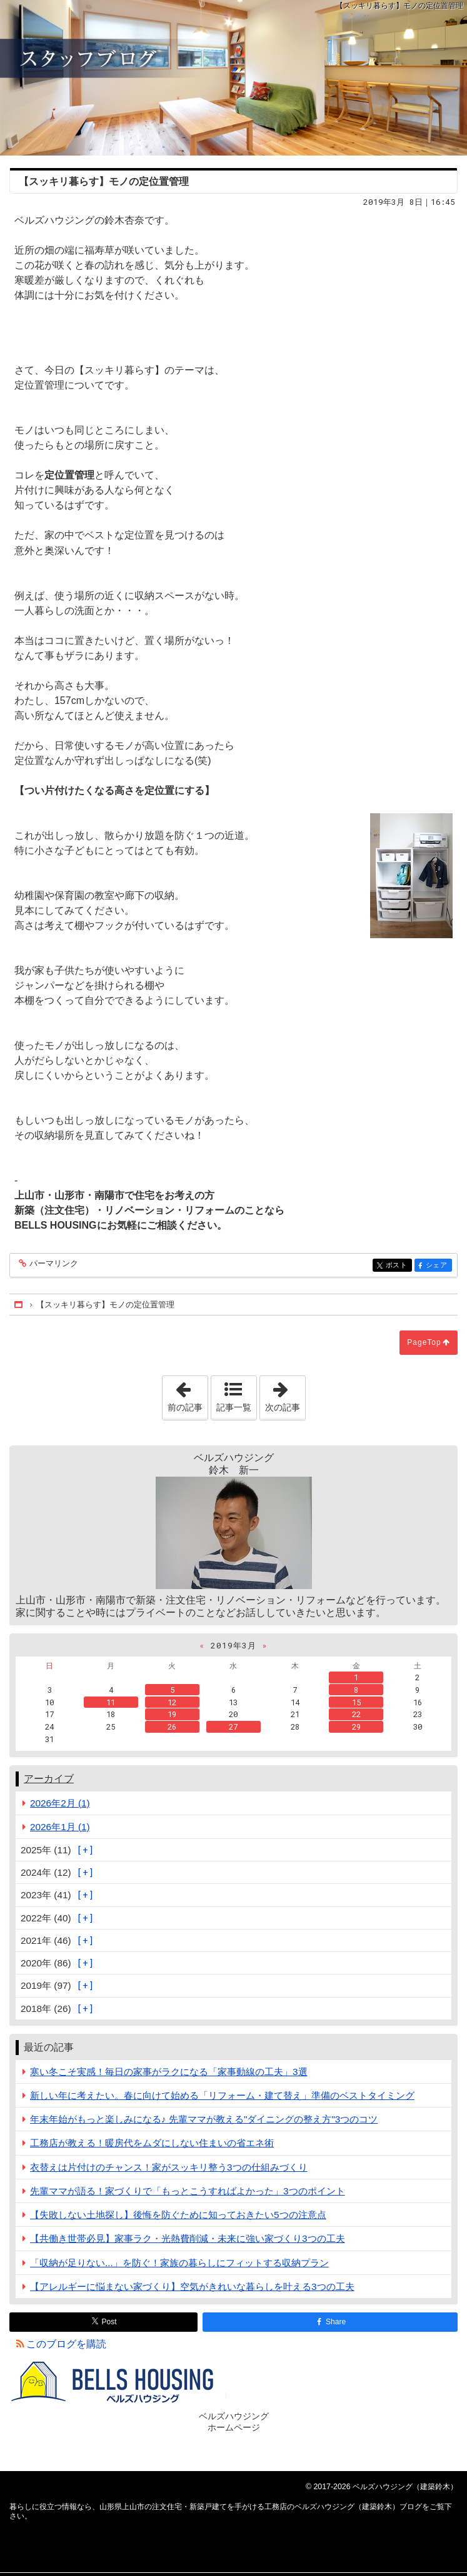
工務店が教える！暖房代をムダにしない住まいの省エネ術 (152, 2143)
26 (172, 1726)
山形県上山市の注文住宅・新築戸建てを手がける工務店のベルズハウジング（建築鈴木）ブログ (233, 78)
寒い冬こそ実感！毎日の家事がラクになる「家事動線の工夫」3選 (169, 2071)
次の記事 (285, 1394)
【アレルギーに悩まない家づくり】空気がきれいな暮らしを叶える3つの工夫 (192, 2286)
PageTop (424, 1342)
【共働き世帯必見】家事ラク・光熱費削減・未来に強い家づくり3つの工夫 (187, 2238)
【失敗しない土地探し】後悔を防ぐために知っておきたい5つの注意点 (178, 2214)
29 (356, 1726)
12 (172, 1702)
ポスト (398, 1266)
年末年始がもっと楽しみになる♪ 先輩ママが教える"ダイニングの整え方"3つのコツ (204, 2119)
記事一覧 (233, 1407)
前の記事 (188, 1394)
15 (356, 1702)
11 (110, 1702)
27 (233, 1726)
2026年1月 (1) (60, 1826)
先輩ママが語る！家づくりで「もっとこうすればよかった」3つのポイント (187, 2191)
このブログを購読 (66, 2344)
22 (356, 1714)
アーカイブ (49, 1778)
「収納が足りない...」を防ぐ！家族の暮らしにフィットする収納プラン (179, 2262)
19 (172, 1714)
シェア (438, 1266)
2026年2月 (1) (60, 1803)
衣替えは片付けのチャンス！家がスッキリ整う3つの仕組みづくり (169, 2167)
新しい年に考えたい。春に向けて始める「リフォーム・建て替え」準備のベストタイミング (222, 2095)
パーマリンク (53, 1264)
